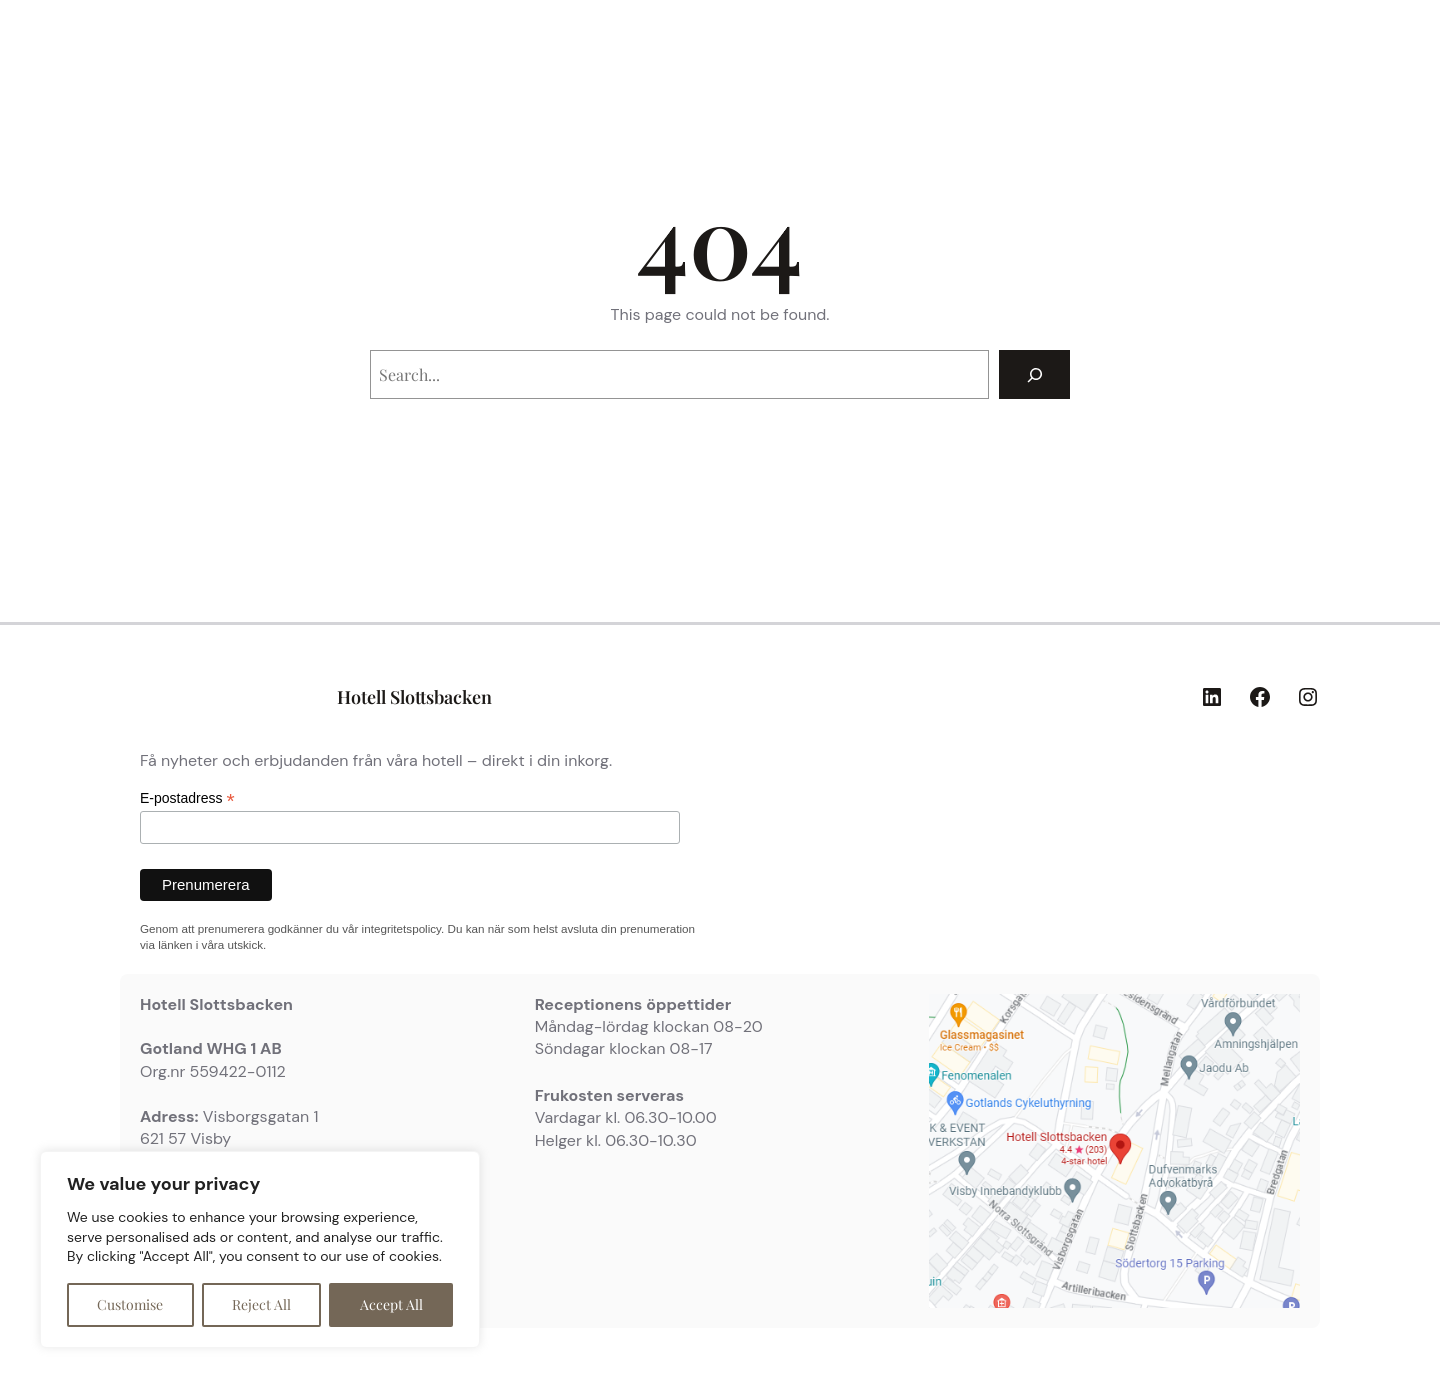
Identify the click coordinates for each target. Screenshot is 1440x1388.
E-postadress (187, 798)
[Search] (1034, 374)
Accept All (391, 1304)
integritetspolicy (401, 928)
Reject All (261, 1304)
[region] (260, 1249)
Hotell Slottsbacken (414, 697)
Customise (130, 1304)
